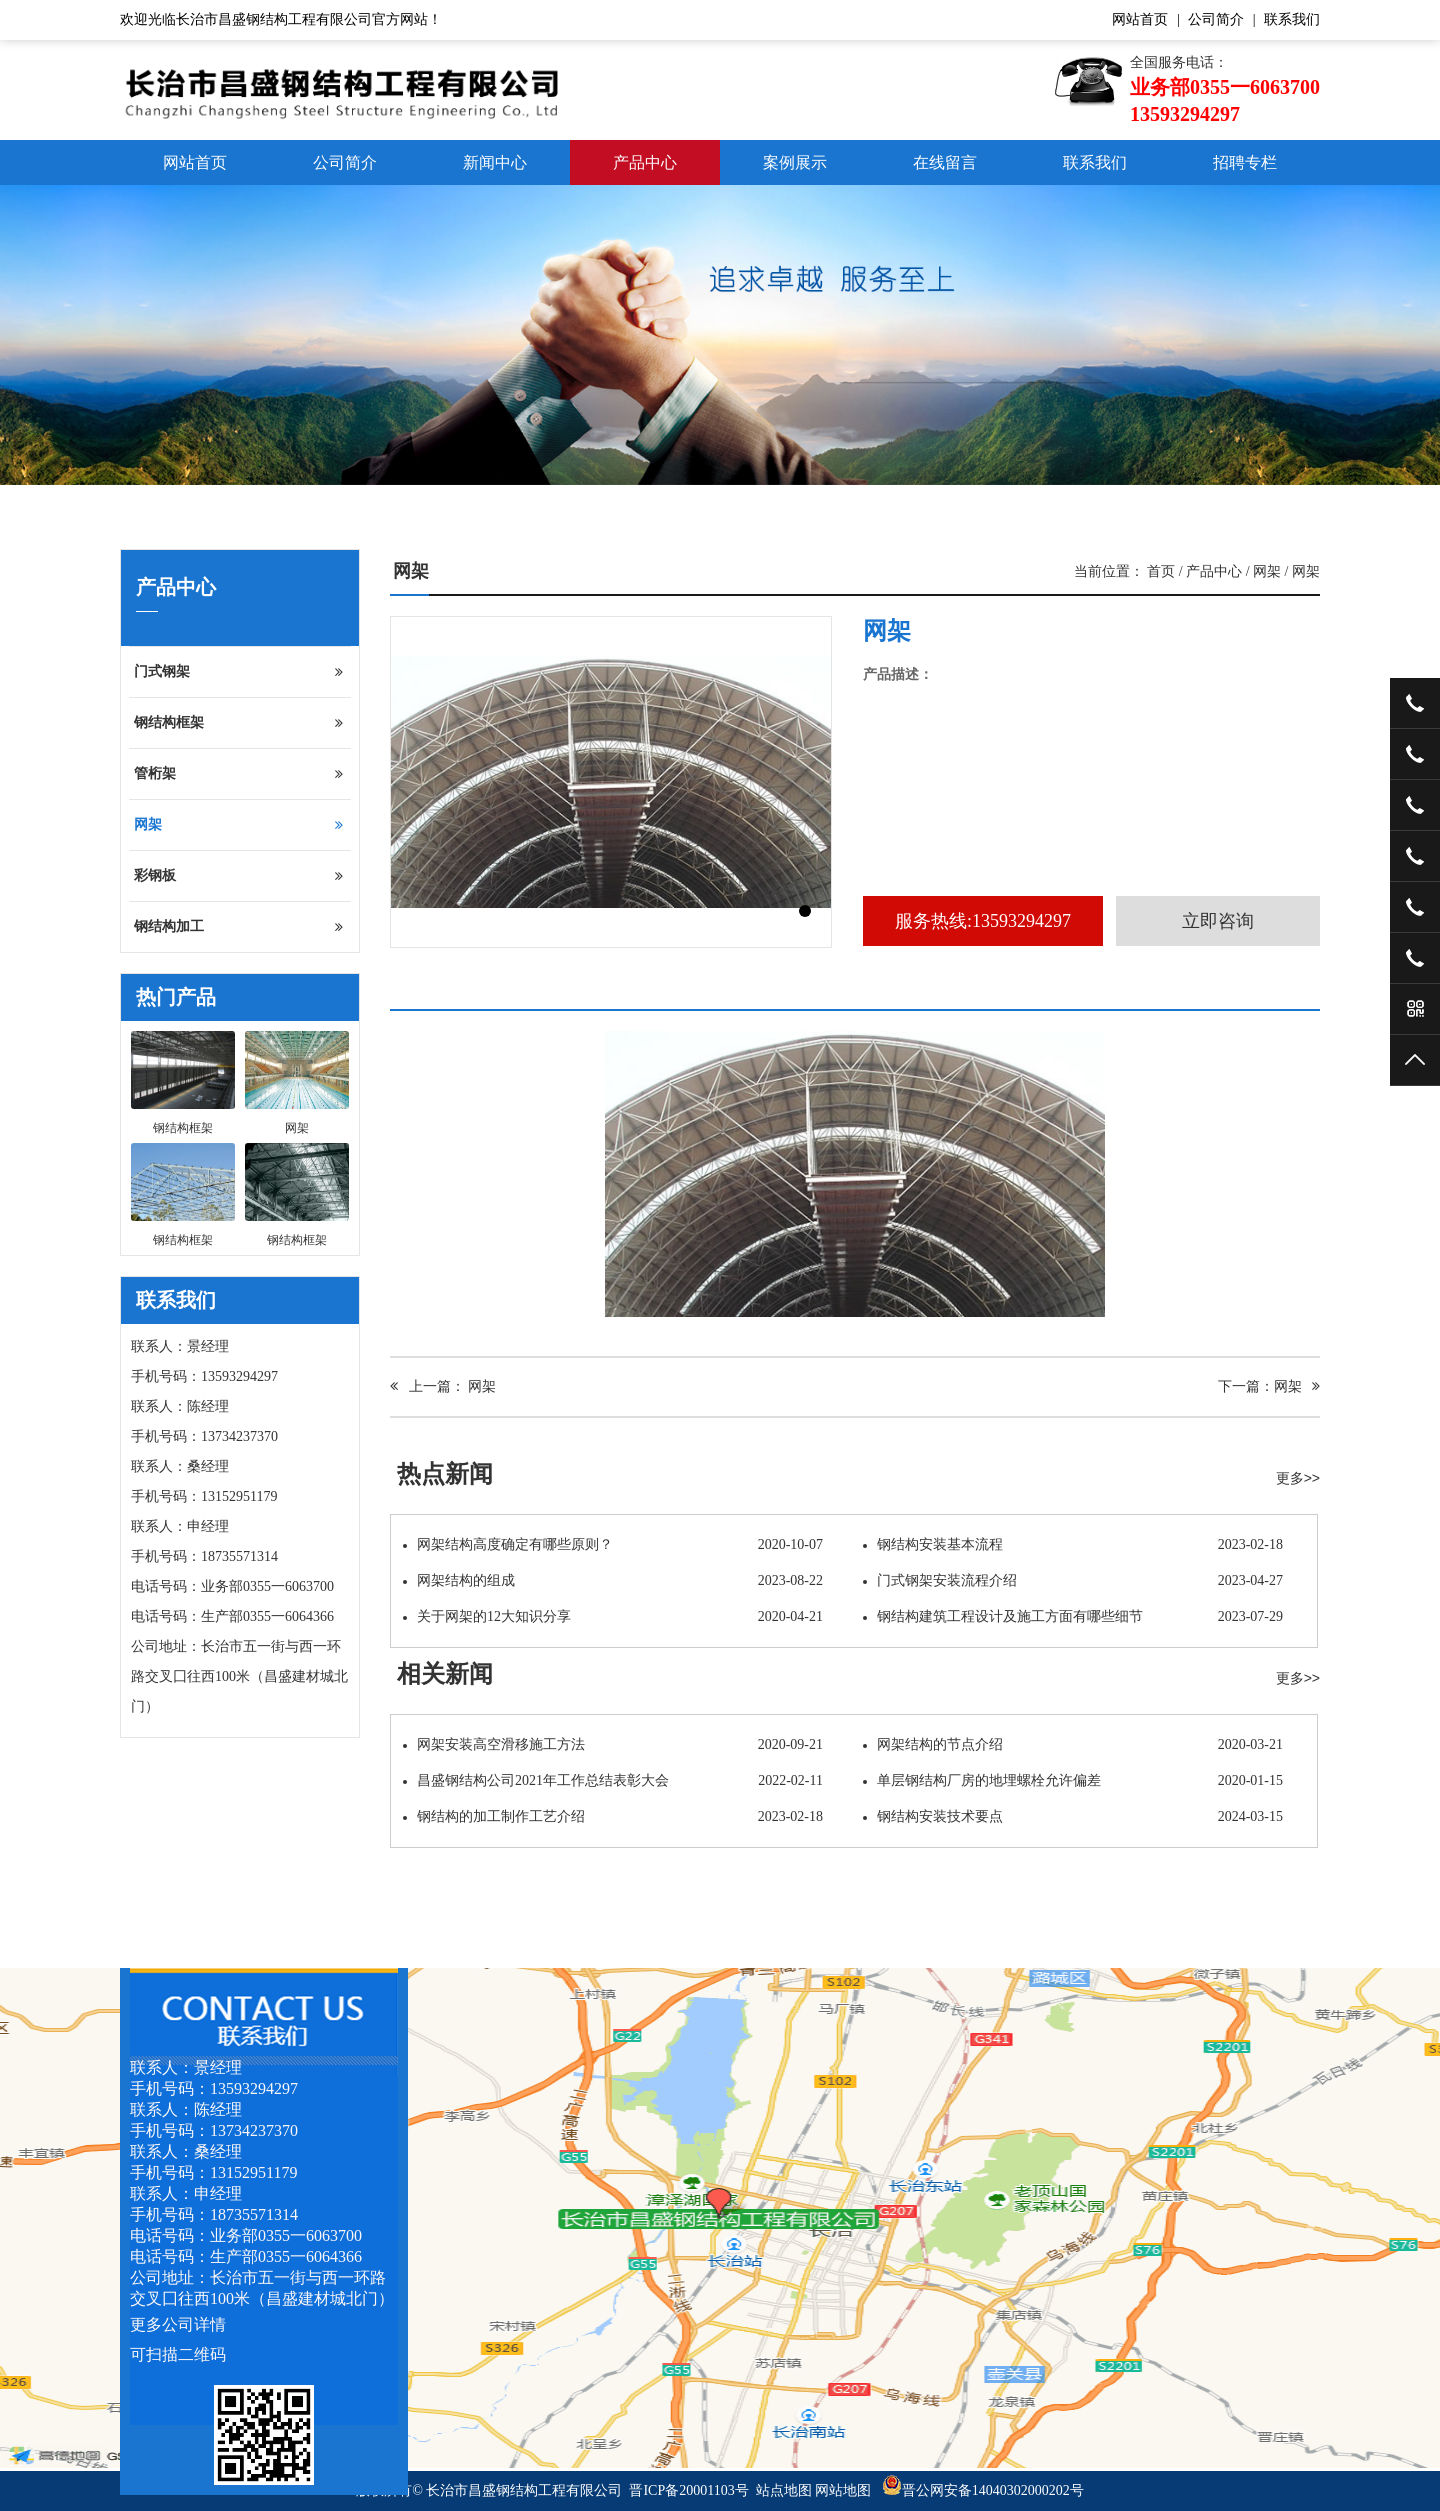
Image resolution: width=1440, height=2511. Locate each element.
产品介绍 (435, 992)
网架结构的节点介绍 (1073, 1745)
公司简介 (1216, 19)
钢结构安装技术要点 (1073, 1817)
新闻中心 (495, 162)
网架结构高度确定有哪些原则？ (613, 1545)
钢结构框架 (238, 723)
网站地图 (843, 2490)
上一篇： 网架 (443, 1386)
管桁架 (238, 774)
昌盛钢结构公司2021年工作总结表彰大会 (613, 1781)
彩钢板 (238, 876)
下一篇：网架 (1269, 1386)
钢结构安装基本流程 (1073, 1545)
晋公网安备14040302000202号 (983, 2490)
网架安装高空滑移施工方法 (613, 1745)
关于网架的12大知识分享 (613, 1617)
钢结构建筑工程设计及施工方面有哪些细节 (1073, 1617)
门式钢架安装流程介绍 (1073, 1581)
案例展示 (795, 162)
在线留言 (945, 162)
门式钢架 (238, 672)
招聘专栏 (1245, 162)
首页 (1161, 571)
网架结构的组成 (613, 1581)
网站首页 (1140, 19)
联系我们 (1292, 19)
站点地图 (784, 2490)
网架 (238, 825)
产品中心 (645, 162)
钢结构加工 (238, 927)
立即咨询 (1218, 921)
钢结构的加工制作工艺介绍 (613, 1817)
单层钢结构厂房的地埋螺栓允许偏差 (1073, 1781)
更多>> (1298, 1478)
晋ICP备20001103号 (688, 2490)
